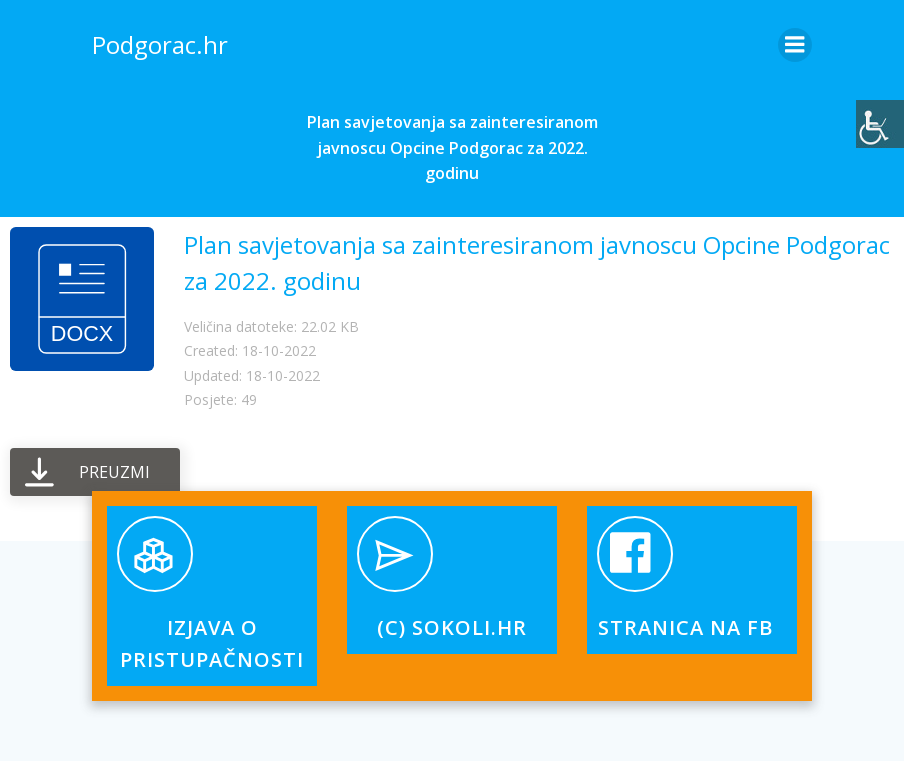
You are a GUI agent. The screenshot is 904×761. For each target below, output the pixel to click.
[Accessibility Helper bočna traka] (880, 124)
